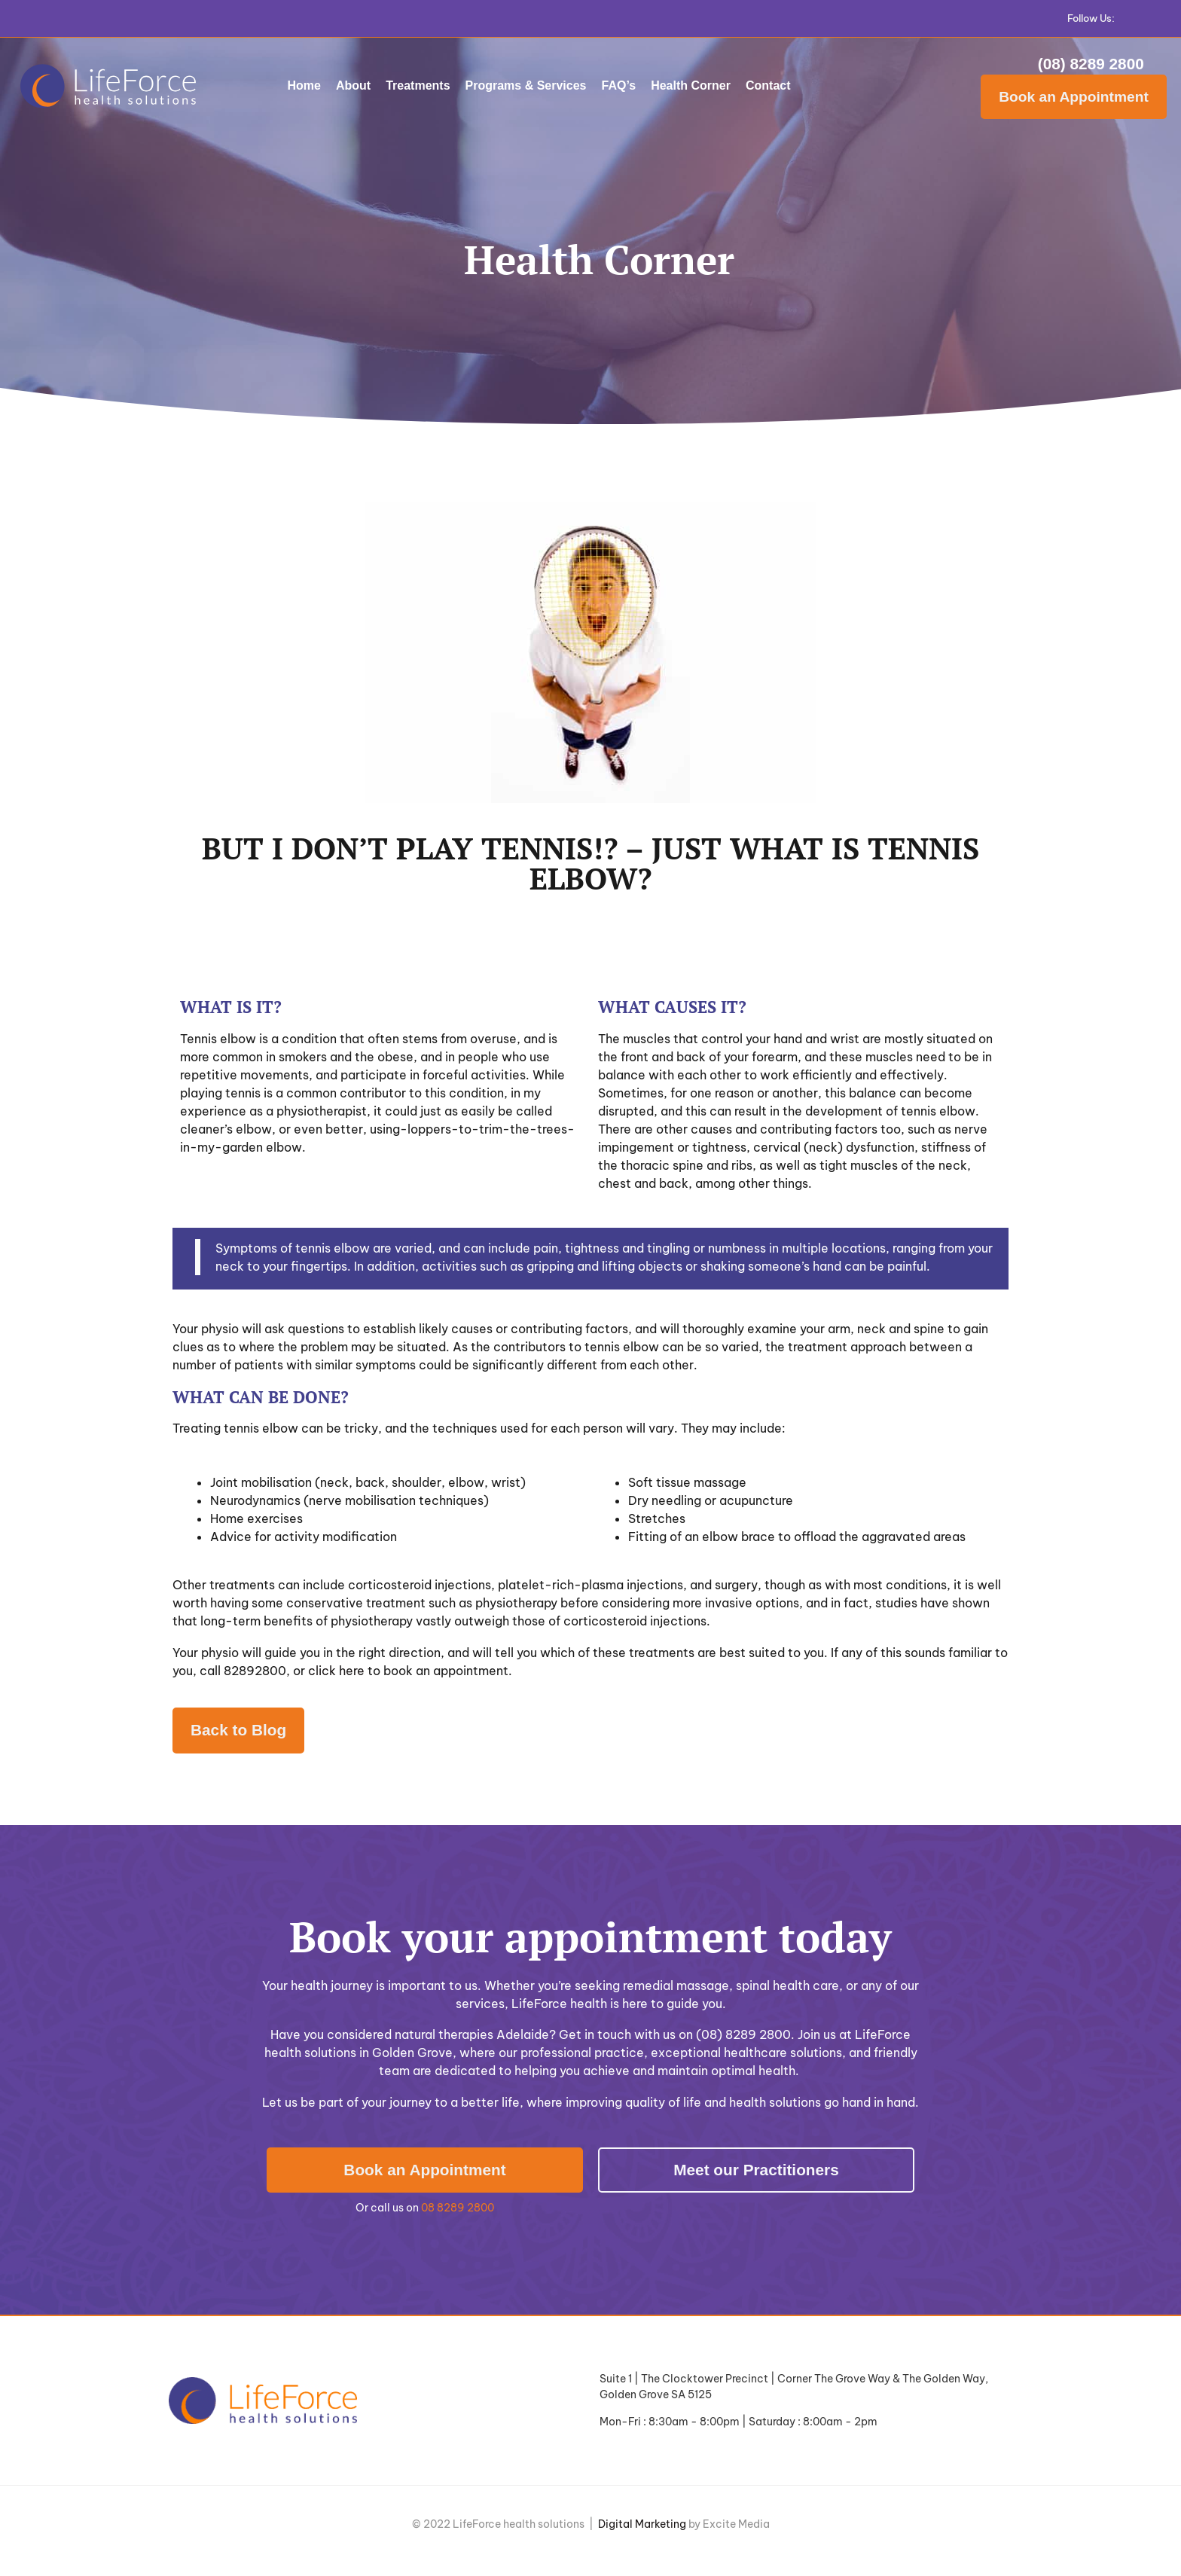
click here (336, 1670)
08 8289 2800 (457, 2207)
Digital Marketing (642, 2524)
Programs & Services (526, 85)
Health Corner (691, 85)
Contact (768, 85)
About (353, 85)
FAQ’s (619, 85)
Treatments (418, 85)
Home (304, 85)
